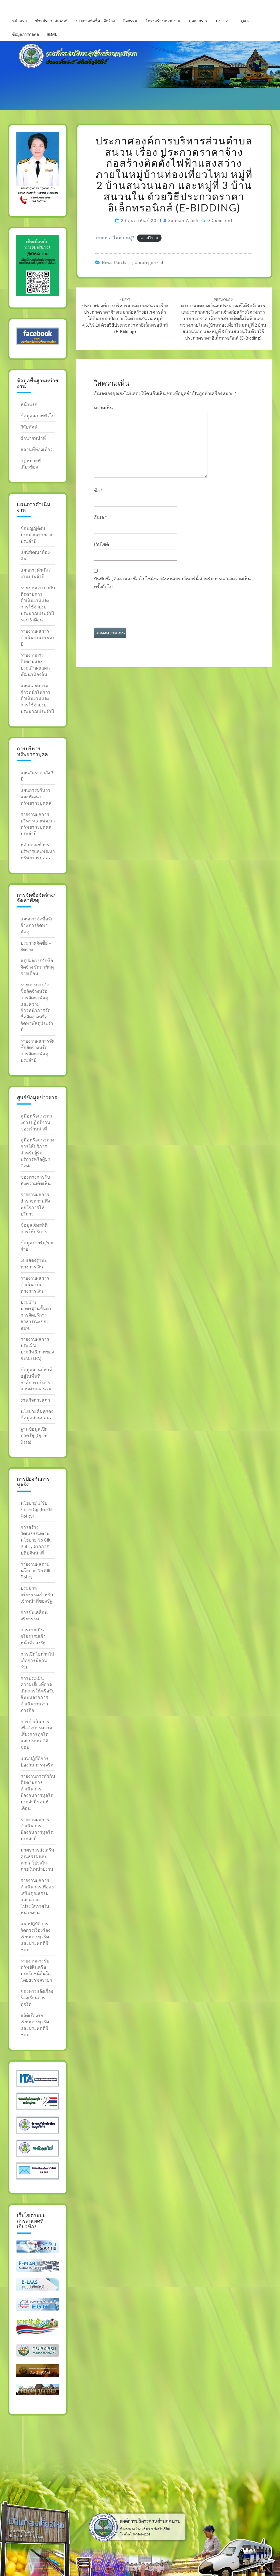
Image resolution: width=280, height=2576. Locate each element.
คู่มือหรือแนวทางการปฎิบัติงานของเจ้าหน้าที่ (36, 1122)
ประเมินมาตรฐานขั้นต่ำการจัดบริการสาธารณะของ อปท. (36, 1314)
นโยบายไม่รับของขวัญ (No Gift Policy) (37, 1509)
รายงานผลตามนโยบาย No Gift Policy (36, 1570)
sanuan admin (184, 220)
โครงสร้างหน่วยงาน (162, 20)
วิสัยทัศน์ (29, 427)
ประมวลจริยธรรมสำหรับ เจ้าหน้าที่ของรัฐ (37, 1594)
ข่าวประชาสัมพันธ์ (51, 20)
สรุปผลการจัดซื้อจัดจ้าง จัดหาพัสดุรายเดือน (37, 967)
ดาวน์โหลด (149, 238)
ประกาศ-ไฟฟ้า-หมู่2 (114, 237)
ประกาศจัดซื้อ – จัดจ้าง (95, 20)
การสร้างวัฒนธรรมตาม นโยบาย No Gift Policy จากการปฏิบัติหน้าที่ (36, 1540)
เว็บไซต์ (101, 544)
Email (52, 34)
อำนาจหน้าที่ (33, 438)
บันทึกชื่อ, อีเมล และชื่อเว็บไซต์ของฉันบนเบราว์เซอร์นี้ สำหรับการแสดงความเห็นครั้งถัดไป (172, 582)
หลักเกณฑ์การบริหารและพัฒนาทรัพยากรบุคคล (38, 851)
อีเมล (100, 517)
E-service (224, 20)
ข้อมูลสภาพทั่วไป (38, 415)
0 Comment (220, 220)
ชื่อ (98, 490)
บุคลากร (196, 20)
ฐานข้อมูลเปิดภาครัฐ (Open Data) (34, 1435)
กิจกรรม (130, 20)
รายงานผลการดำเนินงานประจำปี (37, 637)
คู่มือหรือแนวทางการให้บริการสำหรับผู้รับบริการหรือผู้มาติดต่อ (37, 1152)
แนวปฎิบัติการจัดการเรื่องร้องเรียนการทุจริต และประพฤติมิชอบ (35, 1936)
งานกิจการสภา (35, 1400)
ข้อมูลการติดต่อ (25, 34)
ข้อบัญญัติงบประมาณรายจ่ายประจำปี (37, 534)
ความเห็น (103, 408)
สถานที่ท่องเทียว (37, 449)
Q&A (245, 20)
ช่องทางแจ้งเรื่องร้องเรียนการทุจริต (37, 1997)
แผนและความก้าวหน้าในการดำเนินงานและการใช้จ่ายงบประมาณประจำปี (37, 698)
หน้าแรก (19, 20)
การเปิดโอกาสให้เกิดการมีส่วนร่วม (37, 1660)
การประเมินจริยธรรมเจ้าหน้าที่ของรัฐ (33, 1636)
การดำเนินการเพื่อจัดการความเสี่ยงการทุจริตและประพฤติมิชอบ (36, 1734)
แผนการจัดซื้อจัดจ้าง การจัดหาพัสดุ (37, 925)
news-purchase (117, 262)
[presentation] (137, 611)
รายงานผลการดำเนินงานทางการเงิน (35, 1284)
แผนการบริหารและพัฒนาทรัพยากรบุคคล (36, 796)
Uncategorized (149, 262)
